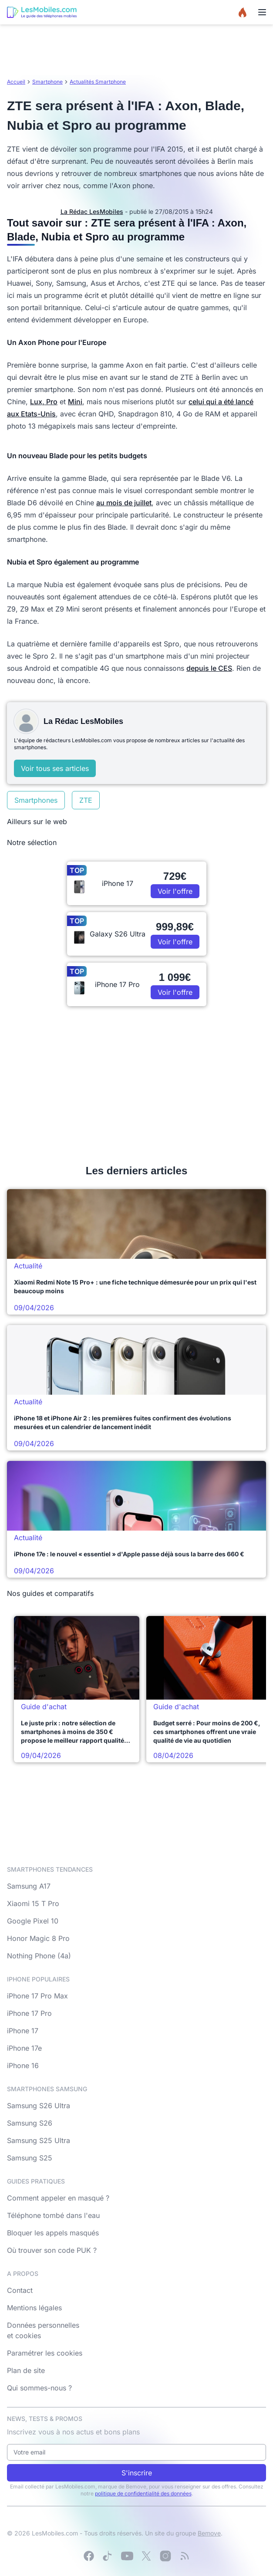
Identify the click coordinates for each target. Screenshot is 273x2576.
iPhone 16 (23, 2065)
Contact (20, 2290)
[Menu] (262, 12)
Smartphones (35, 800)
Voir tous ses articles (55, 768)
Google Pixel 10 (32, 1921)
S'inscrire (136, 2472)
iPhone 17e (24, 2048)
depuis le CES (209, 668)
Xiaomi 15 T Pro (33, 1903)
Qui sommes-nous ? (39, 2387)
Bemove (209, 2533)
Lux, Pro (43, 401)
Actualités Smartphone (98, 81)
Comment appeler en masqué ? (58, 2198)
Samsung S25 (29, 2157)
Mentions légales (34, 2307)
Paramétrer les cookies (44, 2353)
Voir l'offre (175, 891)
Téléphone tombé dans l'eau (53, 2215)
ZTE (85, 800)
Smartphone (47, 81)
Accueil (16, 81)
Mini (75, 401)
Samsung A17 (29, 1886)
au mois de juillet (124, 502)
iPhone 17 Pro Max (37, 1995)
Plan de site (26, 2370)
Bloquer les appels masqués (53, 2232)
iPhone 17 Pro (29, 2013)
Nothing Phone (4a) (39, 1955)
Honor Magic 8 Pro (38, 1938)
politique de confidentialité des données (143, 2493)
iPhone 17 (22, 2030)
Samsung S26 (29, 2123)
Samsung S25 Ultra (38, 2140)
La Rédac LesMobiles (92, 211)
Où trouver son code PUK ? (52, 2250)
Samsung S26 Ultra (38, 2105)
